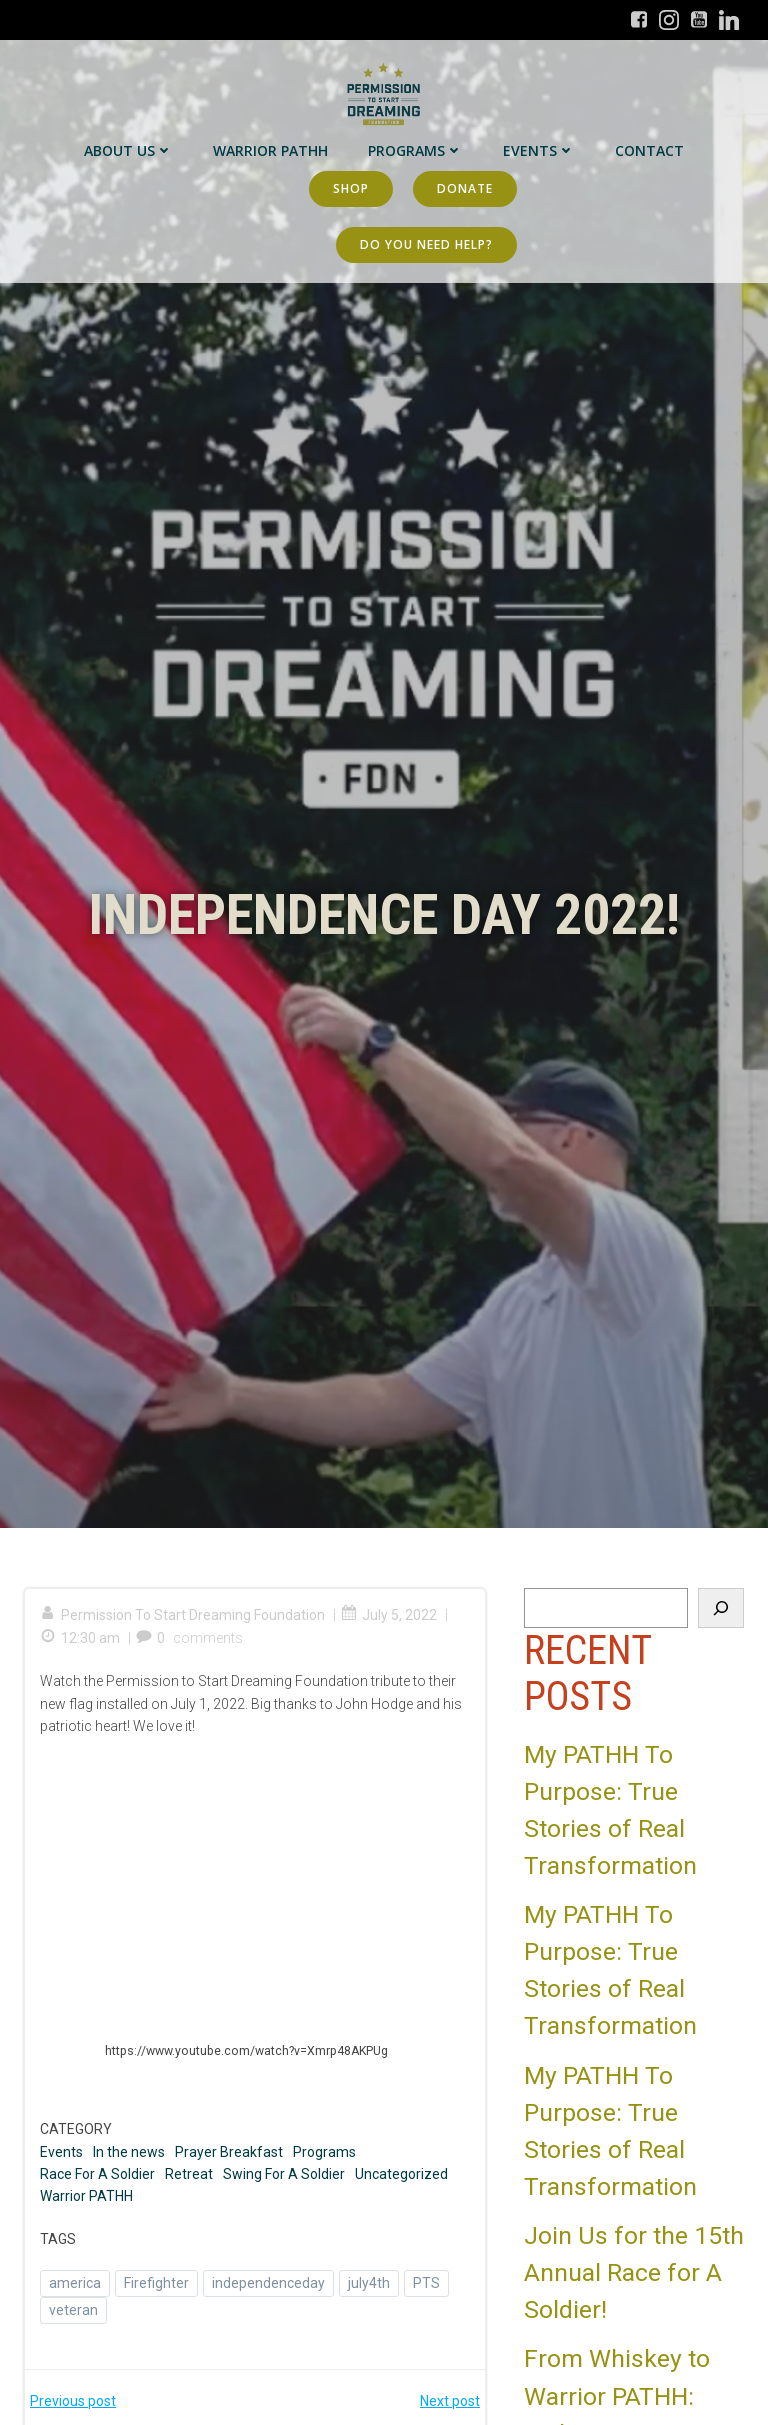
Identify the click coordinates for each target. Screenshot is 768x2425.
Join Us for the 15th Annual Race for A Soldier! (634, 2272)
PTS (426, 2283)
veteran (73, 2310)
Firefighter (156, 2283)
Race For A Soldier (97, 2174)
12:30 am (80, 1638)
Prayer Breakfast (229, 2152)
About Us (128, 150)
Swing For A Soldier (284, 2174)
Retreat (189, 2174)
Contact (649, 150)
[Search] (721, 1608)
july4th (369, 2283)
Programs (415, 150)
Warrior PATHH (270, 150)
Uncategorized (401, 2174)
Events (539, 150)
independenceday (268, 2283)
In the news (129, 2152)
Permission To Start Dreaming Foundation (182, 1615)
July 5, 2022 (389, 1615)
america (75, 2283)
